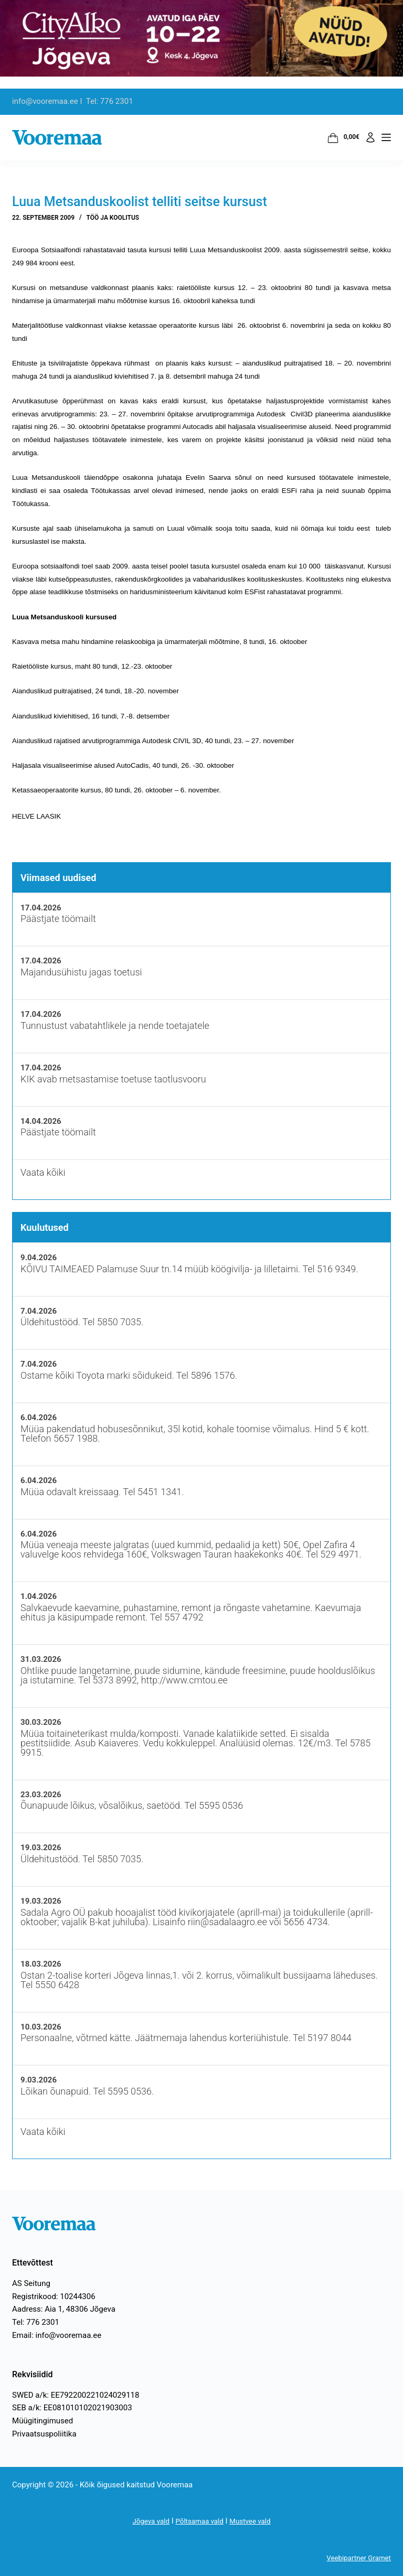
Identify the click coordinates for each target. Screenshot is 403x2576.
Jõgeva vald (145, 2521)
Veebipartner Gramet (355, 2557)
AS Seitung (31, 2283)
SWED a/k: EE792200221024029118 (75, 2395)
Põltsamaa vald (199, 2521)
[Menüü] (386, 137)
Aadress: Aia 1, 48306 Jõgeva (63, 2309)
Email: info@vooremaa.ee (56, 2335)
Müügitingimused (42, 2420)
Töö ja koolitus (113, 217)
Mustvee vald (255, 2521)
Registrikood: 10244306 (54, 2296)
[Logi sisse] (370, 137)
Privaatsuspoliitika (44, 2434)
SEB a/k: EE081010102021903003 (72, 2407)
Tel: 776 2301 (35, 2322)
